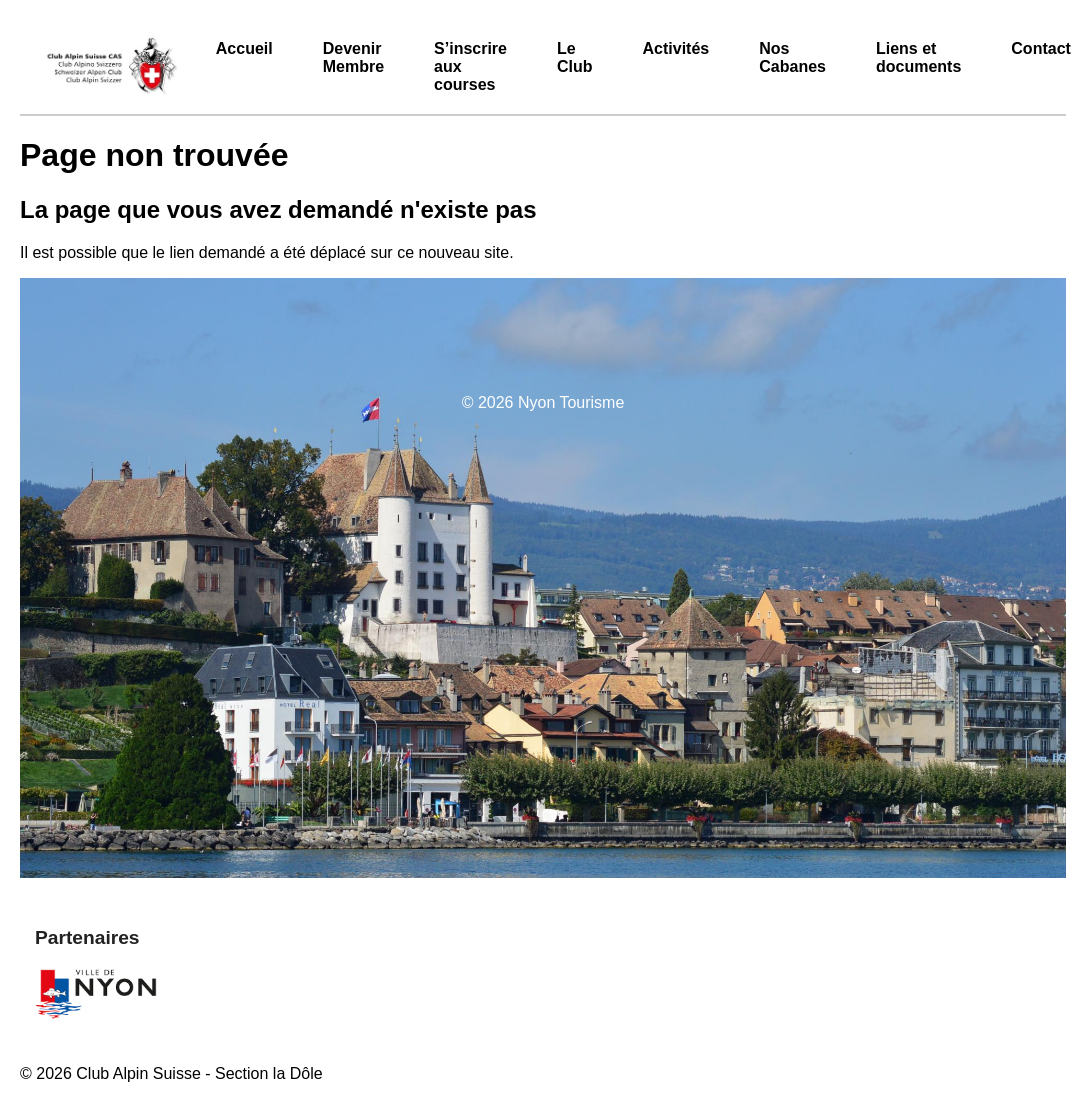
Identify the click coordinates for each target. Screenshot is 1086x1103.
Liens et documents (918, 57)
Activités (676, 48)
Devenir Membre (353, 57)
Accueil (244, 48)
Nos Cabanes (792, 57)
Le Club (575, 57)
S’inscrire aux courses (470, 66)
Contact (1041, 48)
